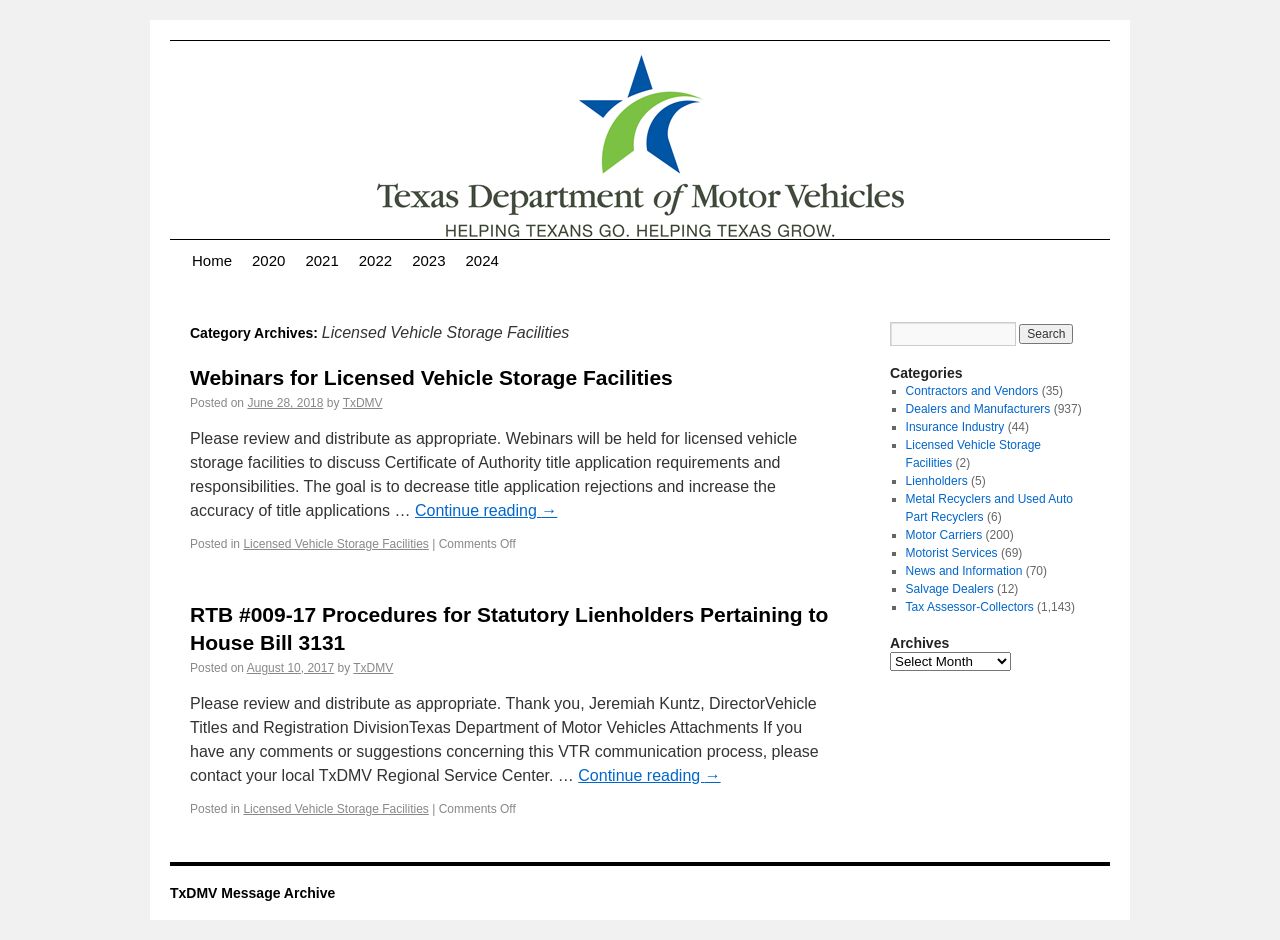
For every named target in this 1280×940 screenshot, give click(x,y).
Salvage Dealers (950, 589)
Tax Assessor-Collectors (970, 607)
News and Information (964, 571)
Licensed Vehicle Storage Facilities (335, 544)
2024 (482, 260)
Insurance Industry (955, 427)
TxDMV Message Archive (252, 893)
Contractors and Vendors (972, 391)
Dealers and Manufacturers (978, 409)
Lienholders (937, 481)
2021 (321, 260)
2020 (268, 260)
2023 (428, 260)
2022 (375, 260)
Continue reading (486, 510)
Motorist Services (952, 553)
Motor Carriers (944, 535)
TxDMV (363, 403)
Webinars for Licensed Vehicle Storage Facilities (431, 377)
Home (212, 260)
